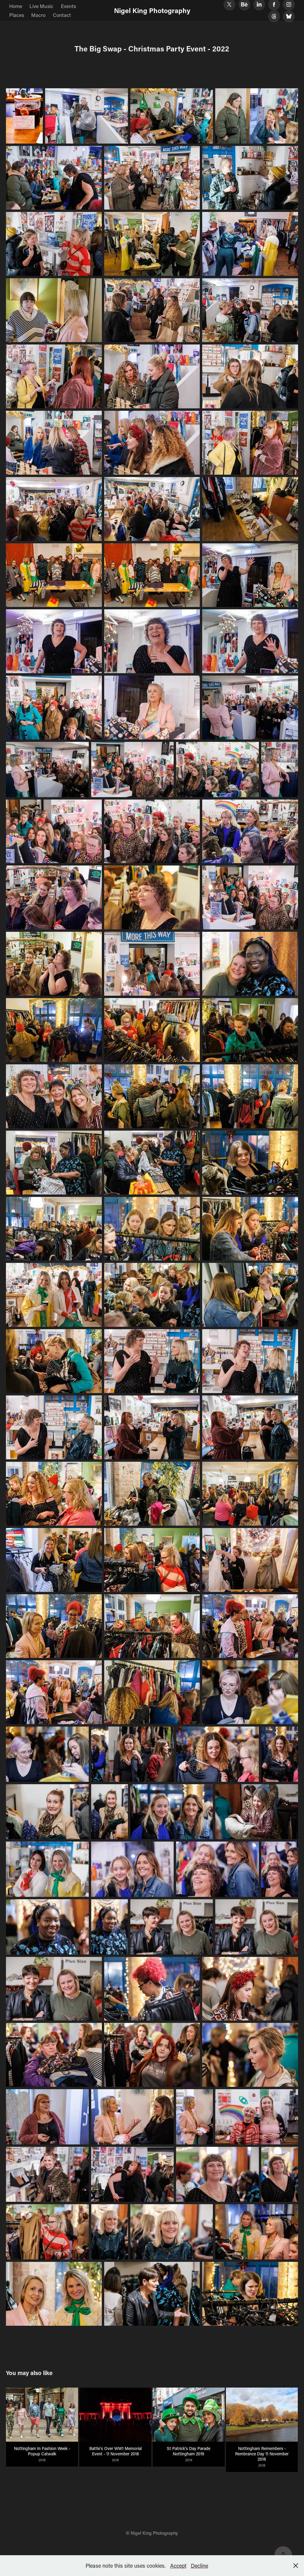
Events (68, 6)
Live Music (41, 6)
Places (16, 15)
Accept (178, 2565)
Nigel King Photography (152, 10)
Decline (199, 2565)
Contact (62, 15)
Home (15, 6)
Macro (38, 15)
